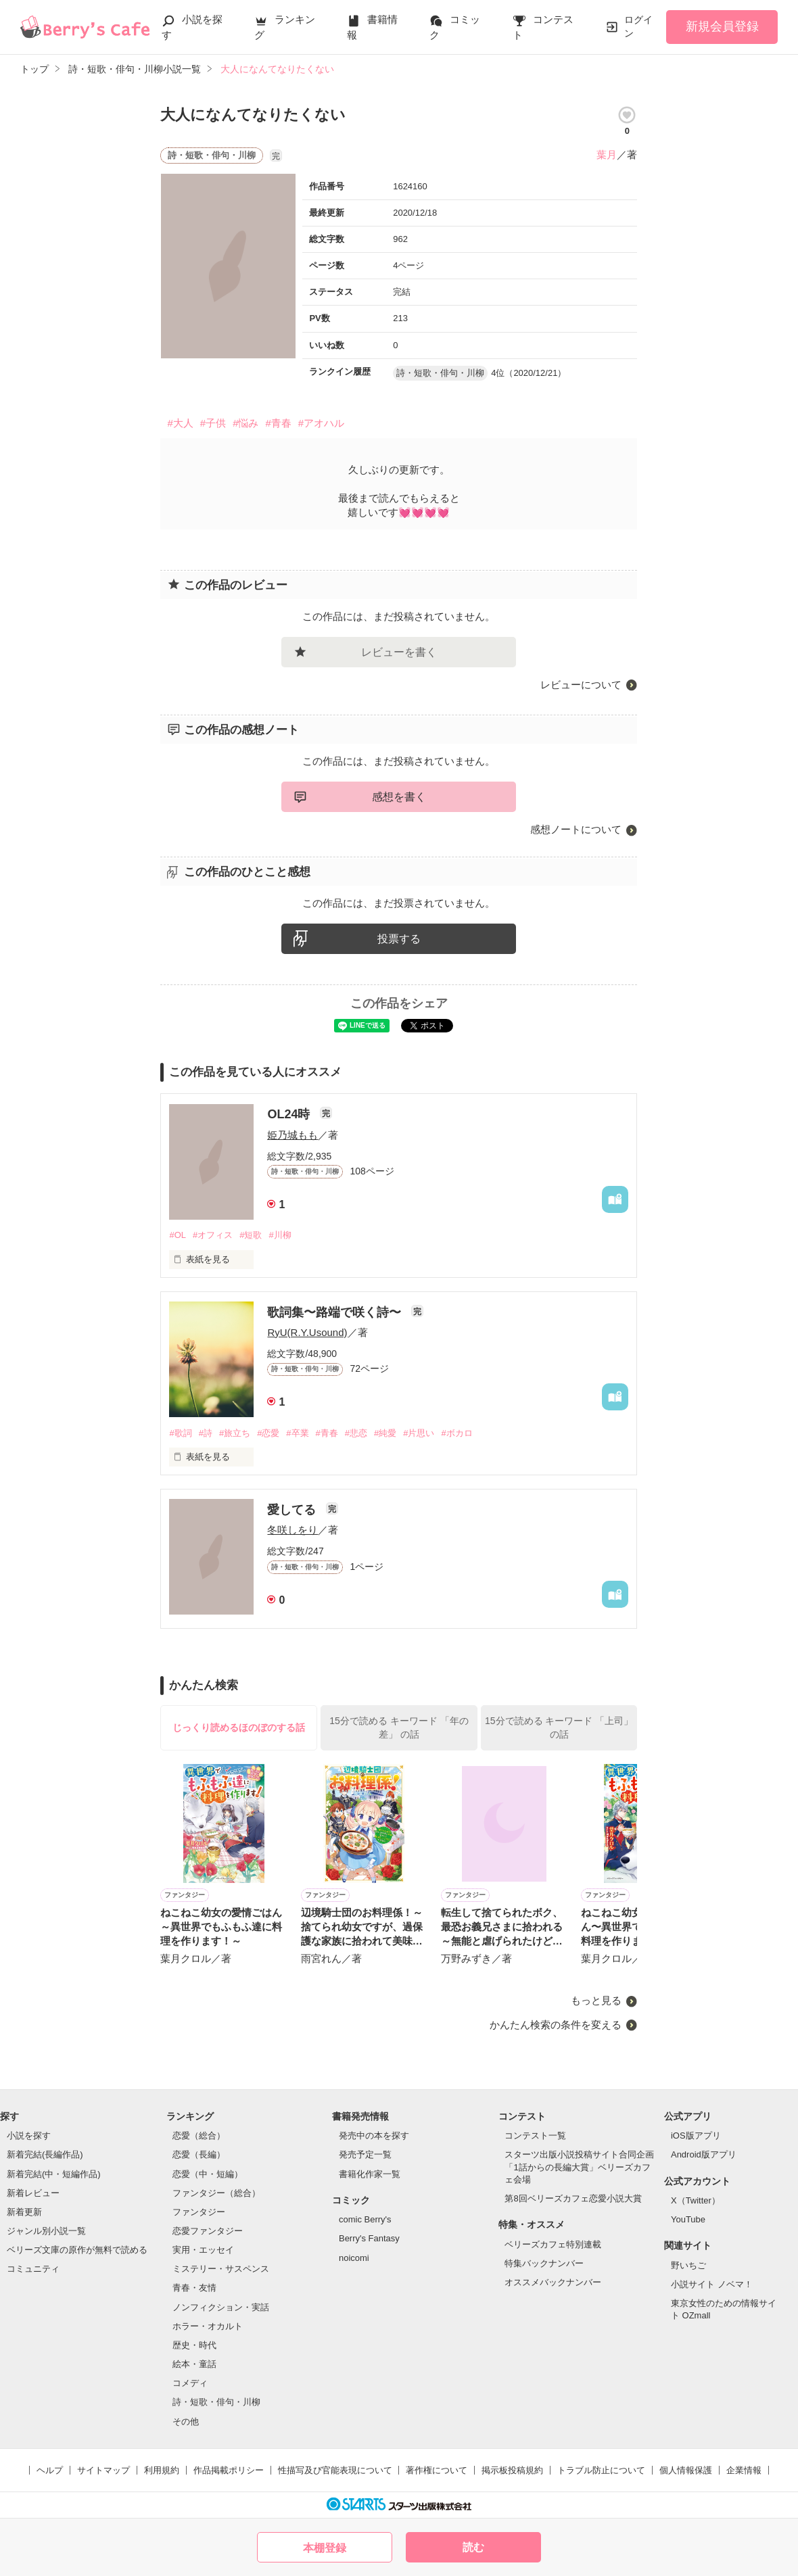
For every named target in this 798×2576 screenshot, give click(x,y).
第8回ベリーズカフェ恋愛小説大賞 (572, 2198)
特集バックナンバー (544, 2263)
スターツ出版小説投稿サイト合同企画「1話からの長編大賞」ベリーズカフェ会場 (579, 2166)
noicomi (354, 2258)
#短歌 (250, 1235)
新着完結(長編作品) (45, 2154)
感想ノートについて (575, 829)
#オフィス (213, 1235)
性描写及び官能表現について (335, 2470)
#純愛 (385, 1433)
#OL (177, 1235)
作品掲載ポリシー (228, 2470)
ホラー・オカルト (207, 2326)
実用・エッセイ (203, 2250)
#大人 (180, 423)
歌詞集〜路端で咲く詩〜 (335, 1312)
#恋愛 (268, 1433)
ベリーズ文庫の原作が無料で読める (77, 2250)
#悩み (245, 423)
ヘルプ (50, 2470)
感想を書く (399, 797)
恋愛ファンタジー (207, 2231)
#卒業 (297, 1433)
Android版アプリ (703, 2154)
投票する (399, 939)
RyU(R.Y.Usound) (307, 1332)
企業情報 (743, 2470)
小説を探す (29, 2135)
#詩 (205, 1433)
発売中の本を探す (374, 2135)
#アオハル (321, 423)
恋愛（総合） (198, 2135)
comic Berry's (365, 2219)
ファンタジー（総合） (216, 2193)
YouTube (688, 2219)
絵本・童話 (194, 2364)
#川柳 (279, 1235)
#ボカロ (456, 1433)
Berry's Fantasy (369, 2238)
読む (473, 2547)
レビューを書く (399, 652)
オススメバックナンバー (552, 2282)
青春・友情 (194, 2288)
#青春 (278, 423)
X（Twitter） (695, 2200)
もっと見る (596, 2000)
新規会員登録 (722, 26)
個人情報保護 (685, 2470)
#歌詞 (180, 1433)
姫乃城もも (292, 1135)
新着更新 (24, 2212)
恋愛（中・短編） (207, 2174)
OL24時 (290, 1114)
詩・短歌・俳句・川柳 (216, 2402)
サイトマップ (103, 2470)
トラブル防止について (601, 2470)
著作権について (436, 2470)
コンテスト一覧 (535, 2135)
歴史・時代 (194, 2345)
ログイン (638, 26)
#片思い (418, 1433)
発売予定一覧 (365, 2154)
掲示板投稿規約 (512, 2470)
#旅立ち (234, 1433)
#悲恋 (356, 1433)
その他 (185, 2421)
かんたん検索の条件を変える (555, 2024)
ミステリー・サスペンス (220, 2269)
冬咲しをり (292, 1529)
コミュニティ (33, 2269)
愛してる (293, 1510)
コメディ (190, 2383)
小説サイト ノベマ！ (712, 2284)
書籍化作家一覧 (369, 2174)
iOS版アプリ (696, 2135)
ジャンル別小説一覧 (46, 2231)
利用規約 (161, 2470)
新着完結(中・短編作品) (54, 2174)
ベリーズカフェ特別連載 (552, 2244)
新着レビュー (33, 2193)
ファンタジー (198, 2212)
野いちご (688, 2265)
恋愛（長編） (198, 2154)
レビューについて (580, 684)
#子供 (213, 423)
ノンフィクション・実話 (220, 2307)
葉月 (606, 154)
